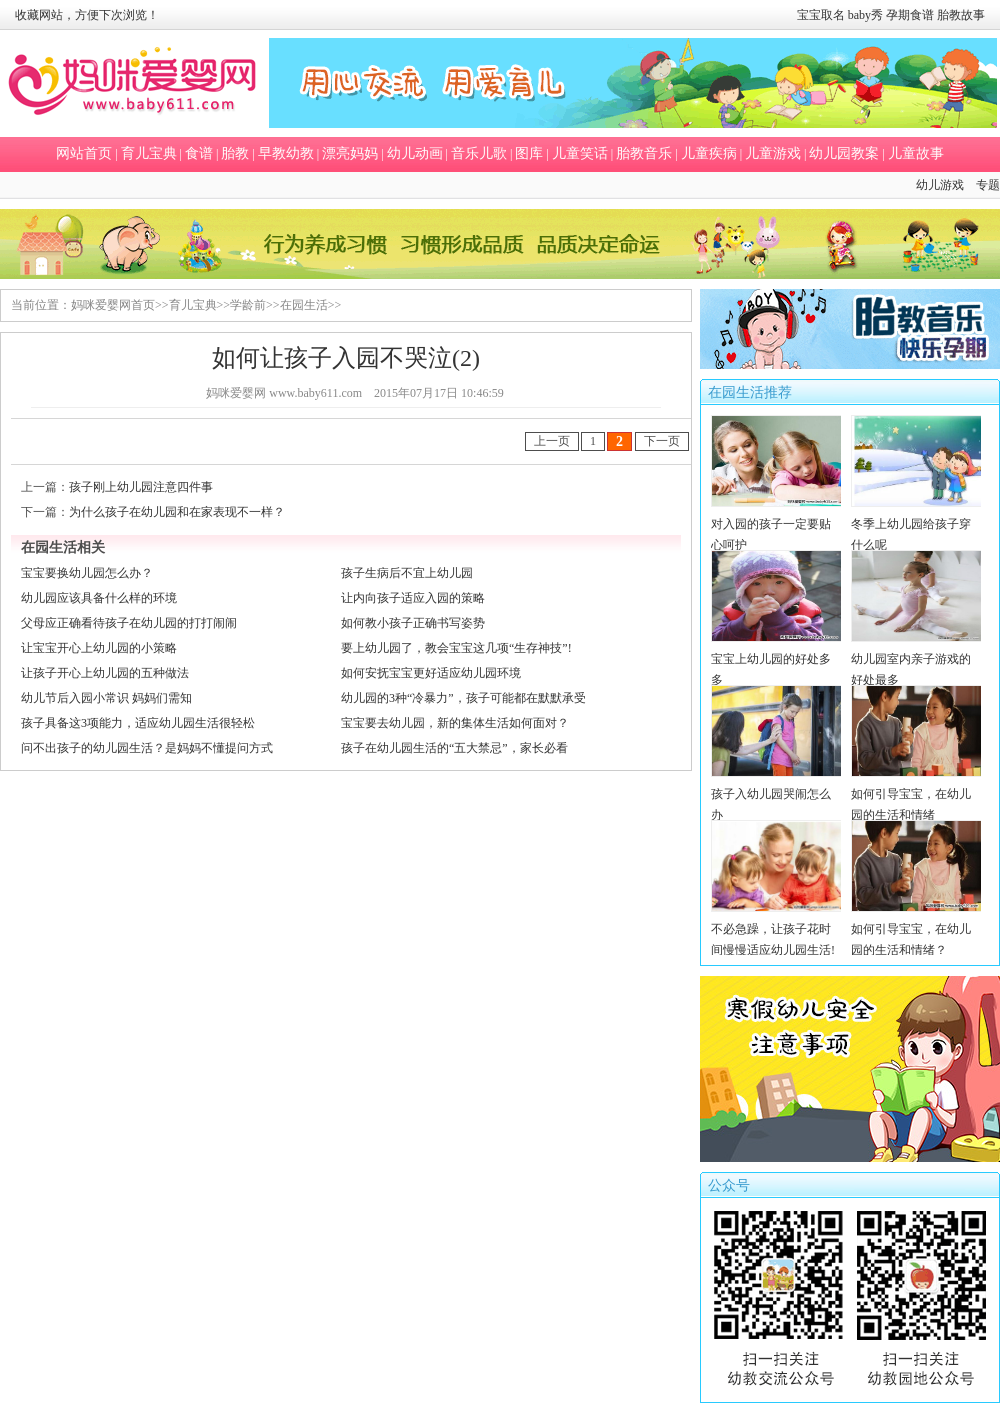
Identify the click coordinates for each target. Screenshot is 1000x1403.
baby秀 (865, 15)
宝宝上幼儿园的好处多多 (776, 659)
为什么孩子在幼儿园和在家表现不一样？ (177, 512)
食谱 (199, 153)
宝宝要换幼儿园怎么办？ (87, 573)
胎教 (235, 153)
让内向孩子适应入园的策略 (413, 598)
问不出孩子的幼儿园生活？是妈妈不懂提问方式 (147, 748)
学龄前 (248, 305)
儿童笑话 (580, 153)
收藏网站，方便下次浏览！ (87, 15)
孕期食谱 (910, 15)
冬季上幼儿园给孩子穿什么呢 (916, 524)
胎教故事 (961, 15)
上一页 (552, 441)
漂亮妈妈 (350, 153)
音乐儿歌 (479, 153)
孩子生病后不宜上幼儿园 (407, 573)
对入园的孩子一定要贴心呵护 (776, 524)
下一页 (662, 441)
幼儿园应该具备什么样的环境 (99, 598)
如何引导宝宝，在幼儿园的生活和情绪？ (916, 929)
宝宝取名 (821, 15)
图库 (529, 153)
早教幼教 (286, 153)
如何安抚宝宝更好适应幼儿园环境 (431, 673)
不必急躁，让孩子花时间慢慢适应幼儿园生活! (776, 929)
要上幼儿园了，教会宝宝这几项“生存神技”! (456, 648)
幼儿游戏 (940, 185)
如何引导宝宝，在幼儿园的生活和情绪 (916, 794)
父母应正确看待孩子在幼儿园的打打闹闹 (129, 623)
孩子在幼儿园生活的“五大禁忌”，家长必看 (454, 748)
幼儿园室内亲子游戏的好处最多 (916, 659)
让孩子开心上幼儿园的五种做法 (105, 673)
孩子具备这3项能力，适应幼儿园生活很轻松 (138, 723)
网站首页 (84, 153)
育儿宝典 (149, 153)
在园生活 (304, 305)
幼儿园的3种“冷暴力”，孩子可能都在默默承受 (463, 698)
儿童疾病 (709, 153)
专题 (988, 185)
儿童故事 (916, 153)
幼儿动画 (415, 153)
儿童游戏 (773, 153)
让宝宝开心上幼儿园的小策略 (99, 648)
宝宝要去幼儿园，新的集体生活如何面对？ (455, 723)
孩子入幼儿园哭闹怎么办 (776, 794)
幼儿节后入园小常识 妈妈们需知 (106, 698)
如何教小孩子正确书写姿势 (413, 623)
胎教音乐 (644, 153)
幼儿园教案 (844, 153)
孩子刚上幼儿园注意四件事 (141, 487)
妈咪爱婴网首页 (113, 305)
